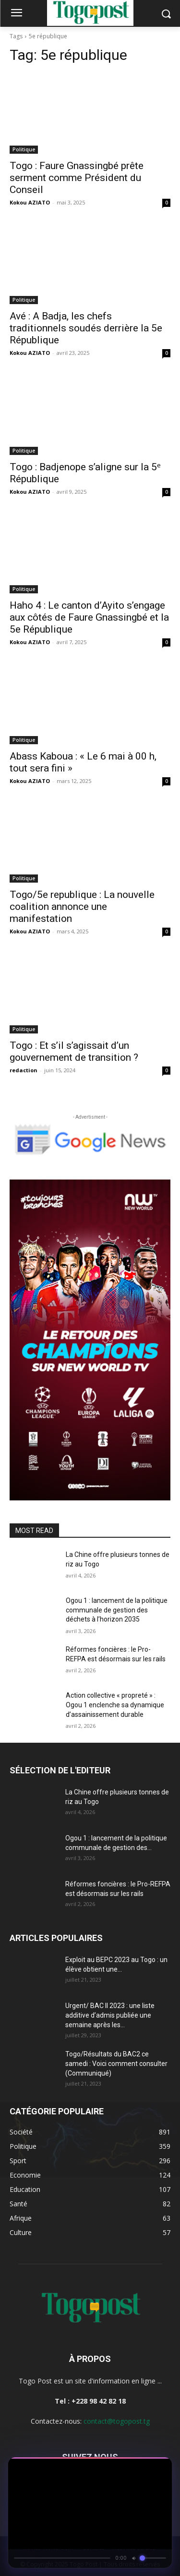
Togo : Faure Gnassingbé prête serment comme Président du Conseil (77, 177)
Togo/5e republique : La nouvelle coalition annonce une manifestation (82, 906)
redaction (23, 1070)
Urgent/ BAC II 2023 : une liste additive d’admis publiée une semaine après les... (110, 2015)
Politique (23, 149)
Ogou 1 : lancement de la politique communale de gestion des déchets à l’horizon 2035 (117, 1610)
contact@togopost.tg (117, 2421)
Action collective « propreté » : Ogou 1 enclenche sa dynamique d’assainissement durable (115, 1704)
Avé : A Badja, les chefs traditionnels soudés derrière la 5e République (86, 328)
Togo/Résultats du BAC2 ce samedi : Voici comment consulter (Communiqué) (116, 2063)
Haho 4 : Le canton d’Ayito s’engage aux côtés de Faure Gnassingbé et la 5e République (89, 617)
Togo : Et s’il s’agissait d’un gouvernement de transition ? (74, 1051)
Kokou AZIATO (30, 202)
